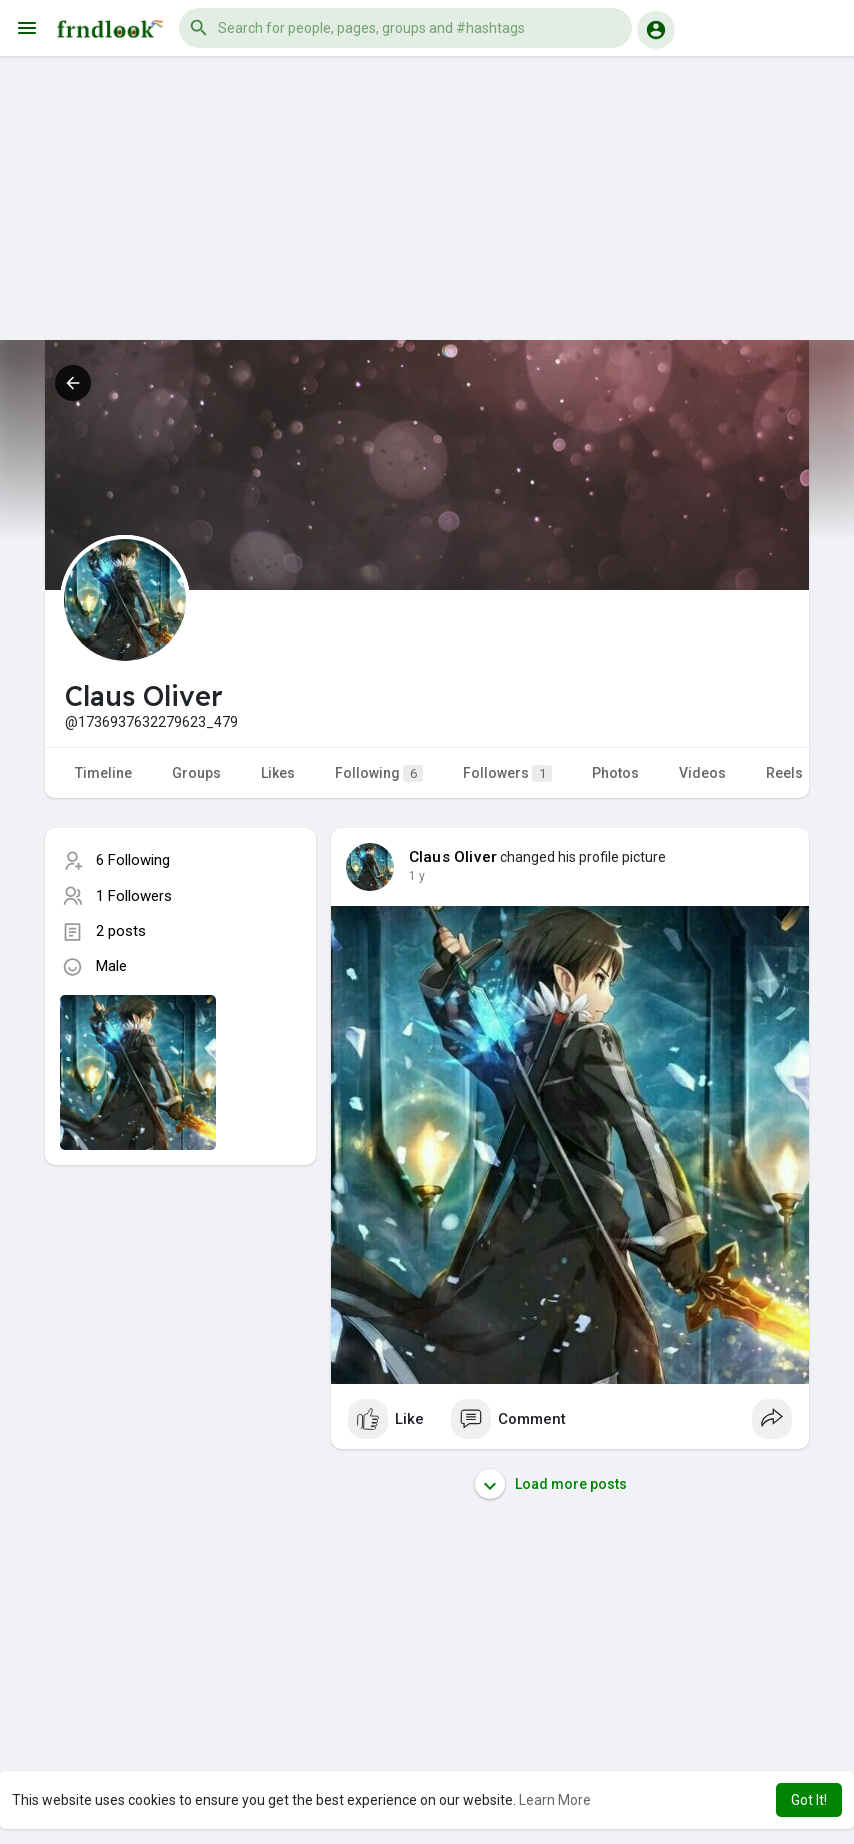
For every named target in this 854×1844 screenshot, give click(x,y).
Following (379, 773)
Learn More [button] (555, 1800)
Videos (702, 773)
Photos (615, 773)
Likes (278, 773)
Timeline (103, 773)
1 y (417, 876)
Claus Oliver (453, 857)
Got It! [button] (809, 1800)
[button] (405, 28)
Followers (507, 773)
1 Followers (134, 896)
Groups (196, 773)
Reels (784, 773)
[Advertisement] (427, 200)
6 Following (133, 860)
